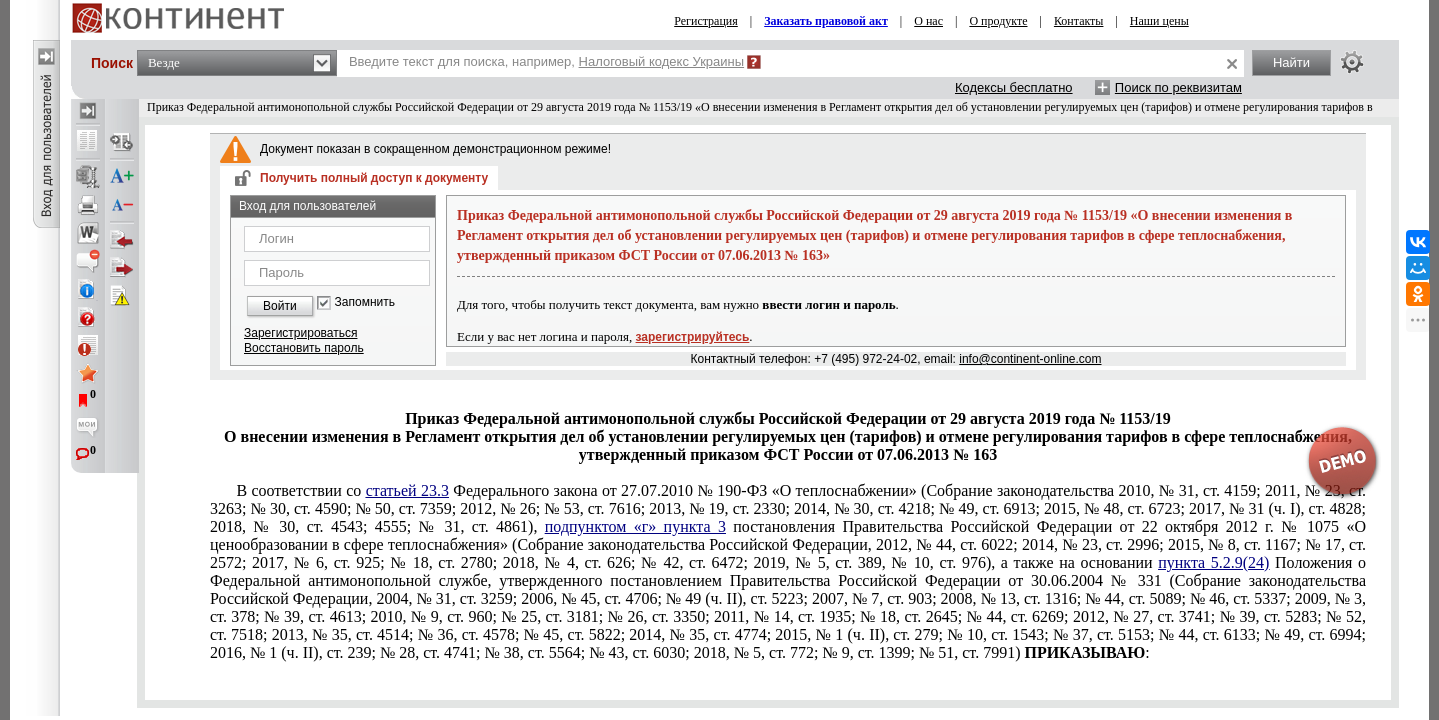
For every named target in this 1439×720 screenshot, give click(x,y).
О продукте (998, 21)
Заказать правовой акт (826, 21)
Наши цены (1159, 21)
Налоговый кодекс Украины (662, 61)
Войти (280, 306)
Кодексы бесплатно (1014, 87)
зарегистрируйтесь (693, 337)
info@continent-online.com (1030, 359)
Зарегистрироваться (300, 333)
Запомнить (365, 302)
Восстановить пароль (304, 348)
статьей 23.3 (407, 490)
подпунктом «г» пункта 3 (635, 526)
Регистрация (706, 21)
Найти (1291, 62)
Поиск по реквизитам (1178, 87)
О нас (928, 21)
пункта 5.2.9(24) (1213, 562)
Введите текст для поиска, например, (546, 61)
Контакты (1079, 21)
